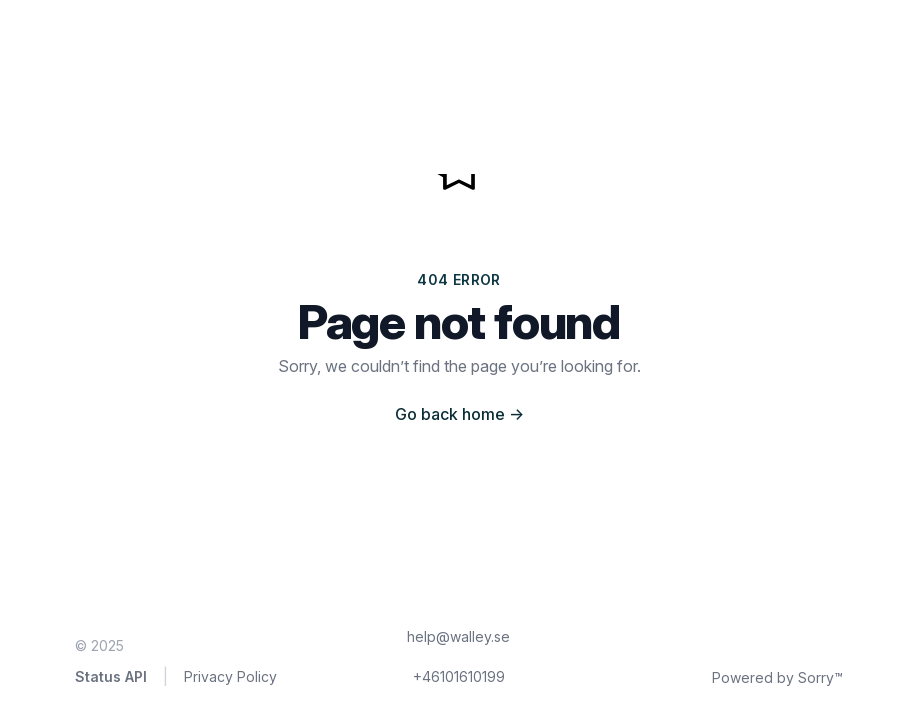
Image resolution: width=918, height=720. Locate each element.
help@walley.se (458, 636)
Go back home (459, 414)
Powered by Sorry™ (777, 677)
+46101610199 (459, 676)
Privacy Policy (230, 676)
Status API (111, 676)
